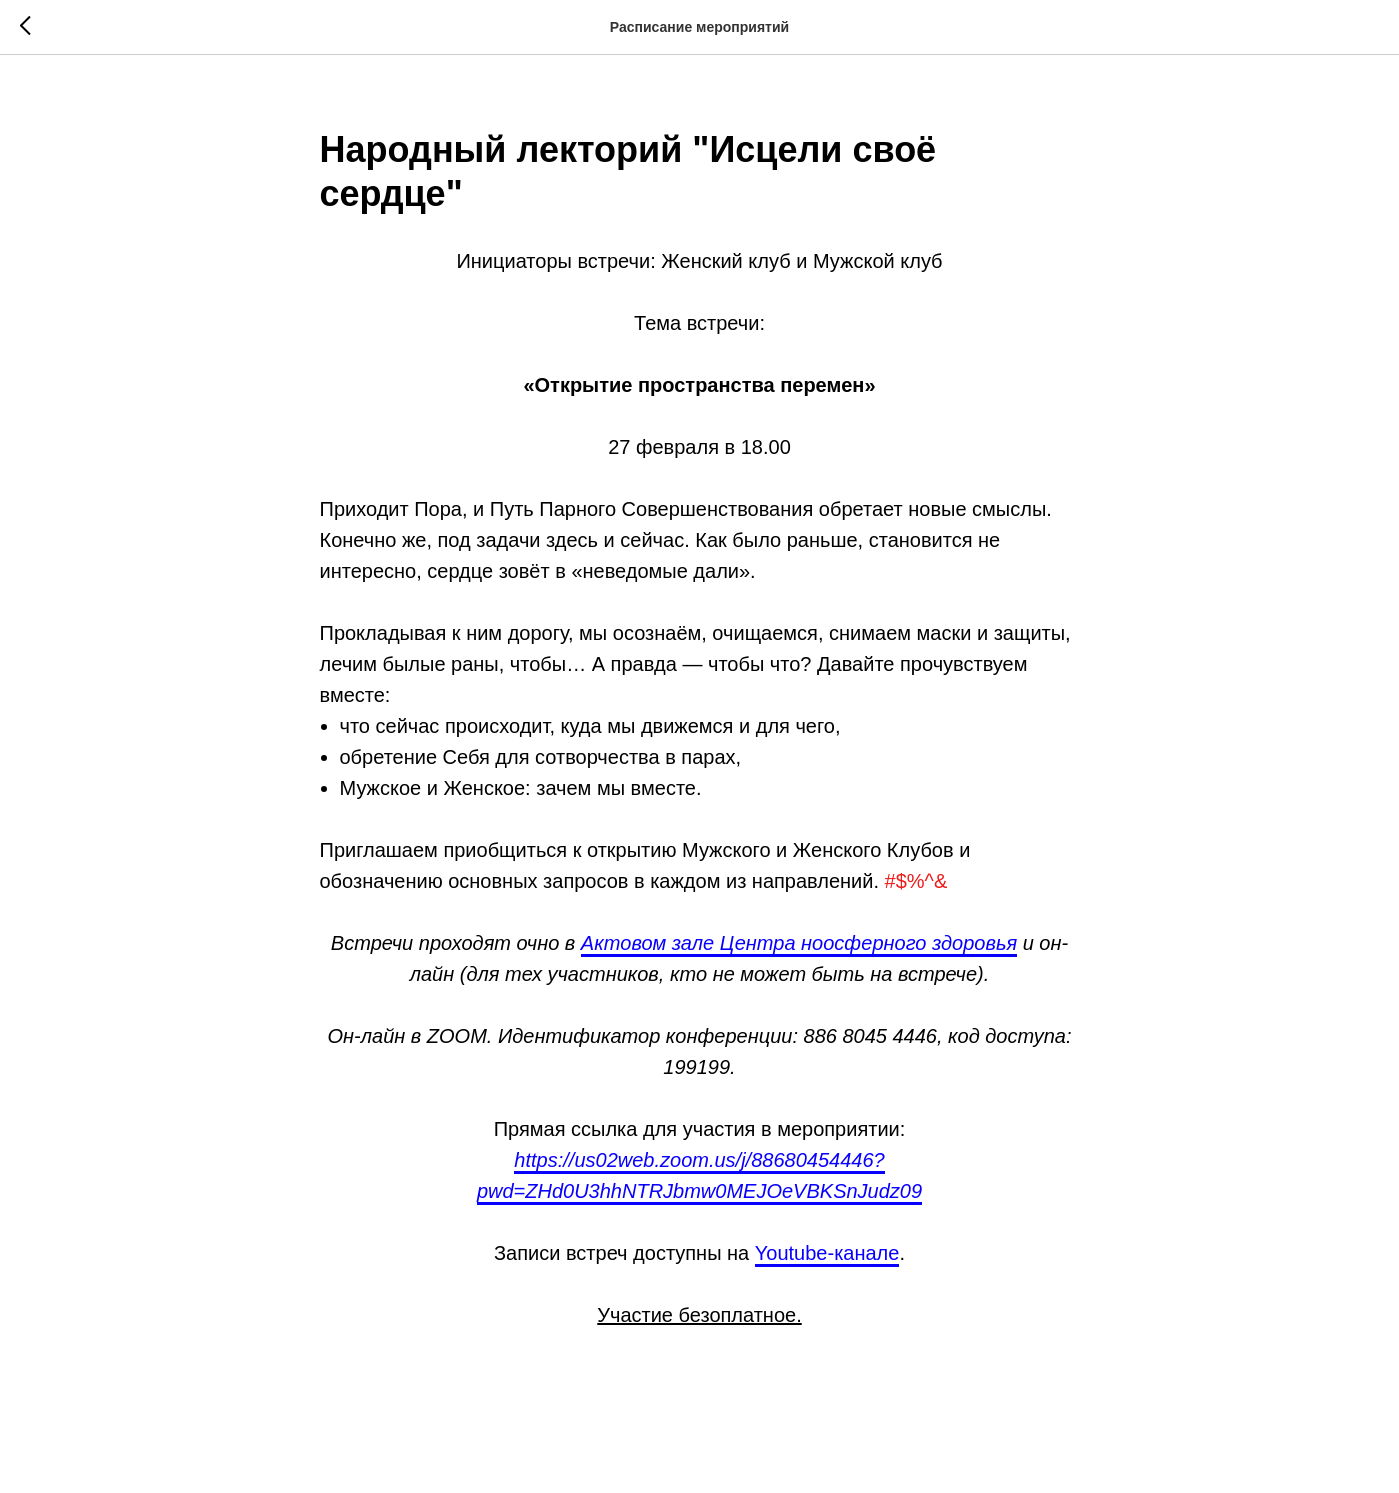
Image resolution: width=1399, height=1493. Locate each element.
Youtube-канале (827, 1253)
